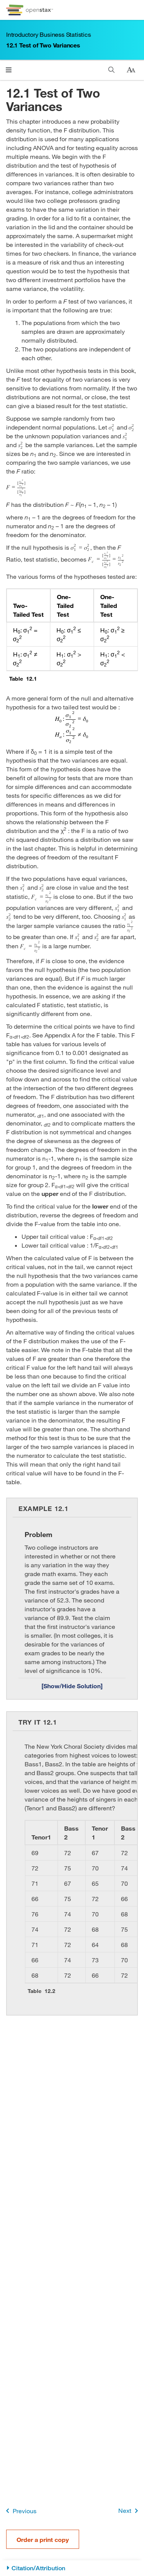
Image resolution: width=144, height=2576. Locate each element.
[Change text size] (131, 70)
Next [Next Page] (129, 2511)
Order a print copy (43, 2539)
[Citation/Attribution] (72, 2568)
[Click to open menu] (8, 70)
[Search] (111, 70)
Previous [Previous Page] (19, 2511)
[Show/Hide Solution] (72, 1685)
